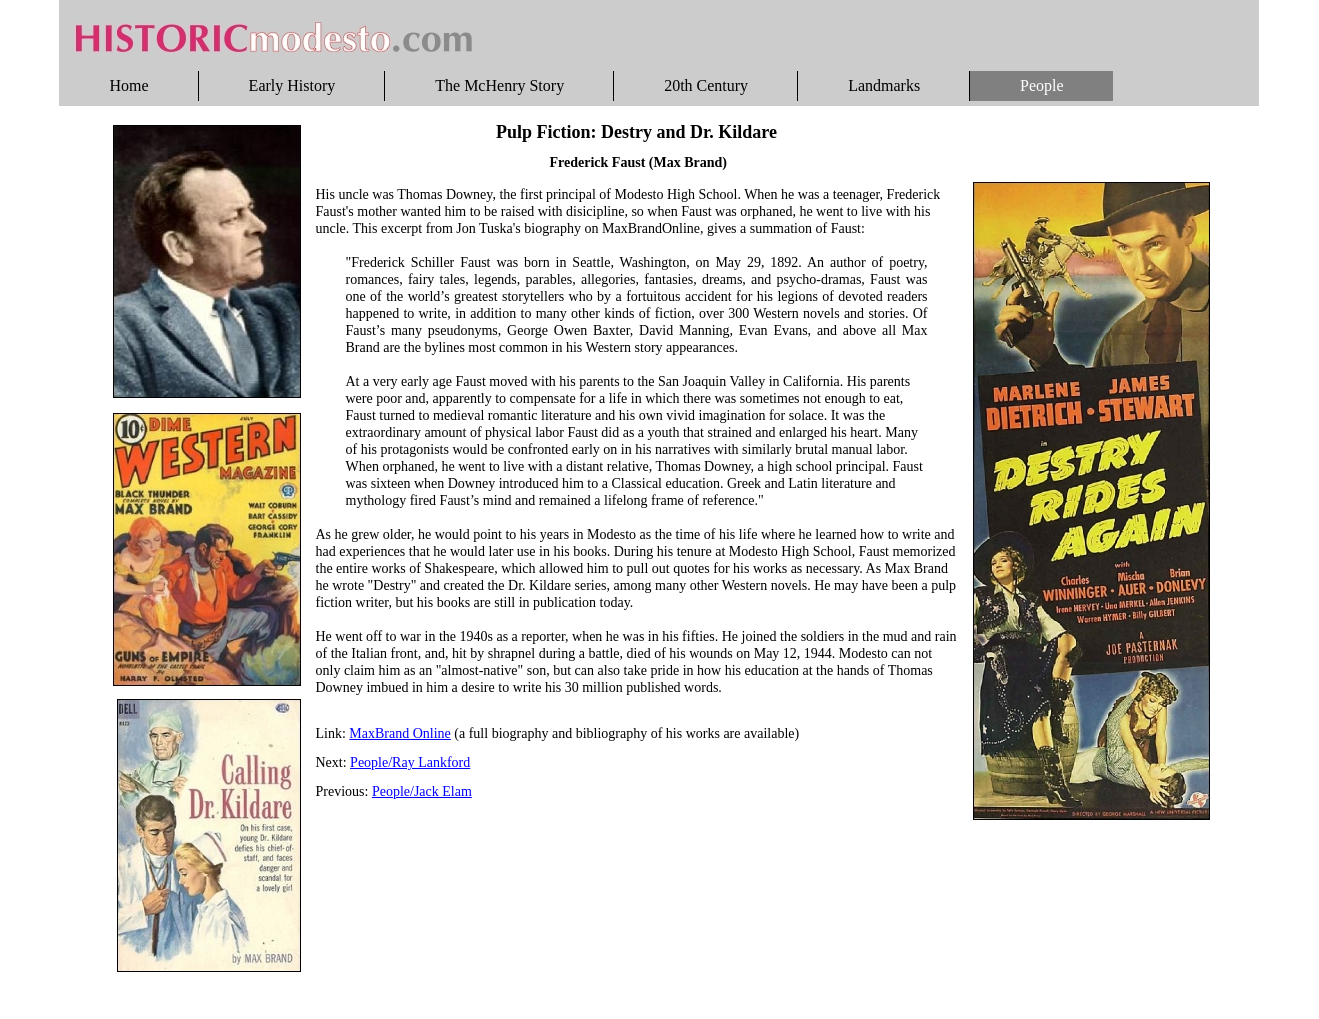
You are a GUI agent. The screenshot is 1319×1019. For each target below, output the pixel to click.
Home (129, 85)
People (1042, 85)
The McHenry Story (499, 85)
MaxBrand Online (399, 733)
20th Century (706, 85)
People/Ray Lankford (410, 762)
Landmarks (884, 85)
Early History (292, 85)
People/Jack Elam (422, 791)
